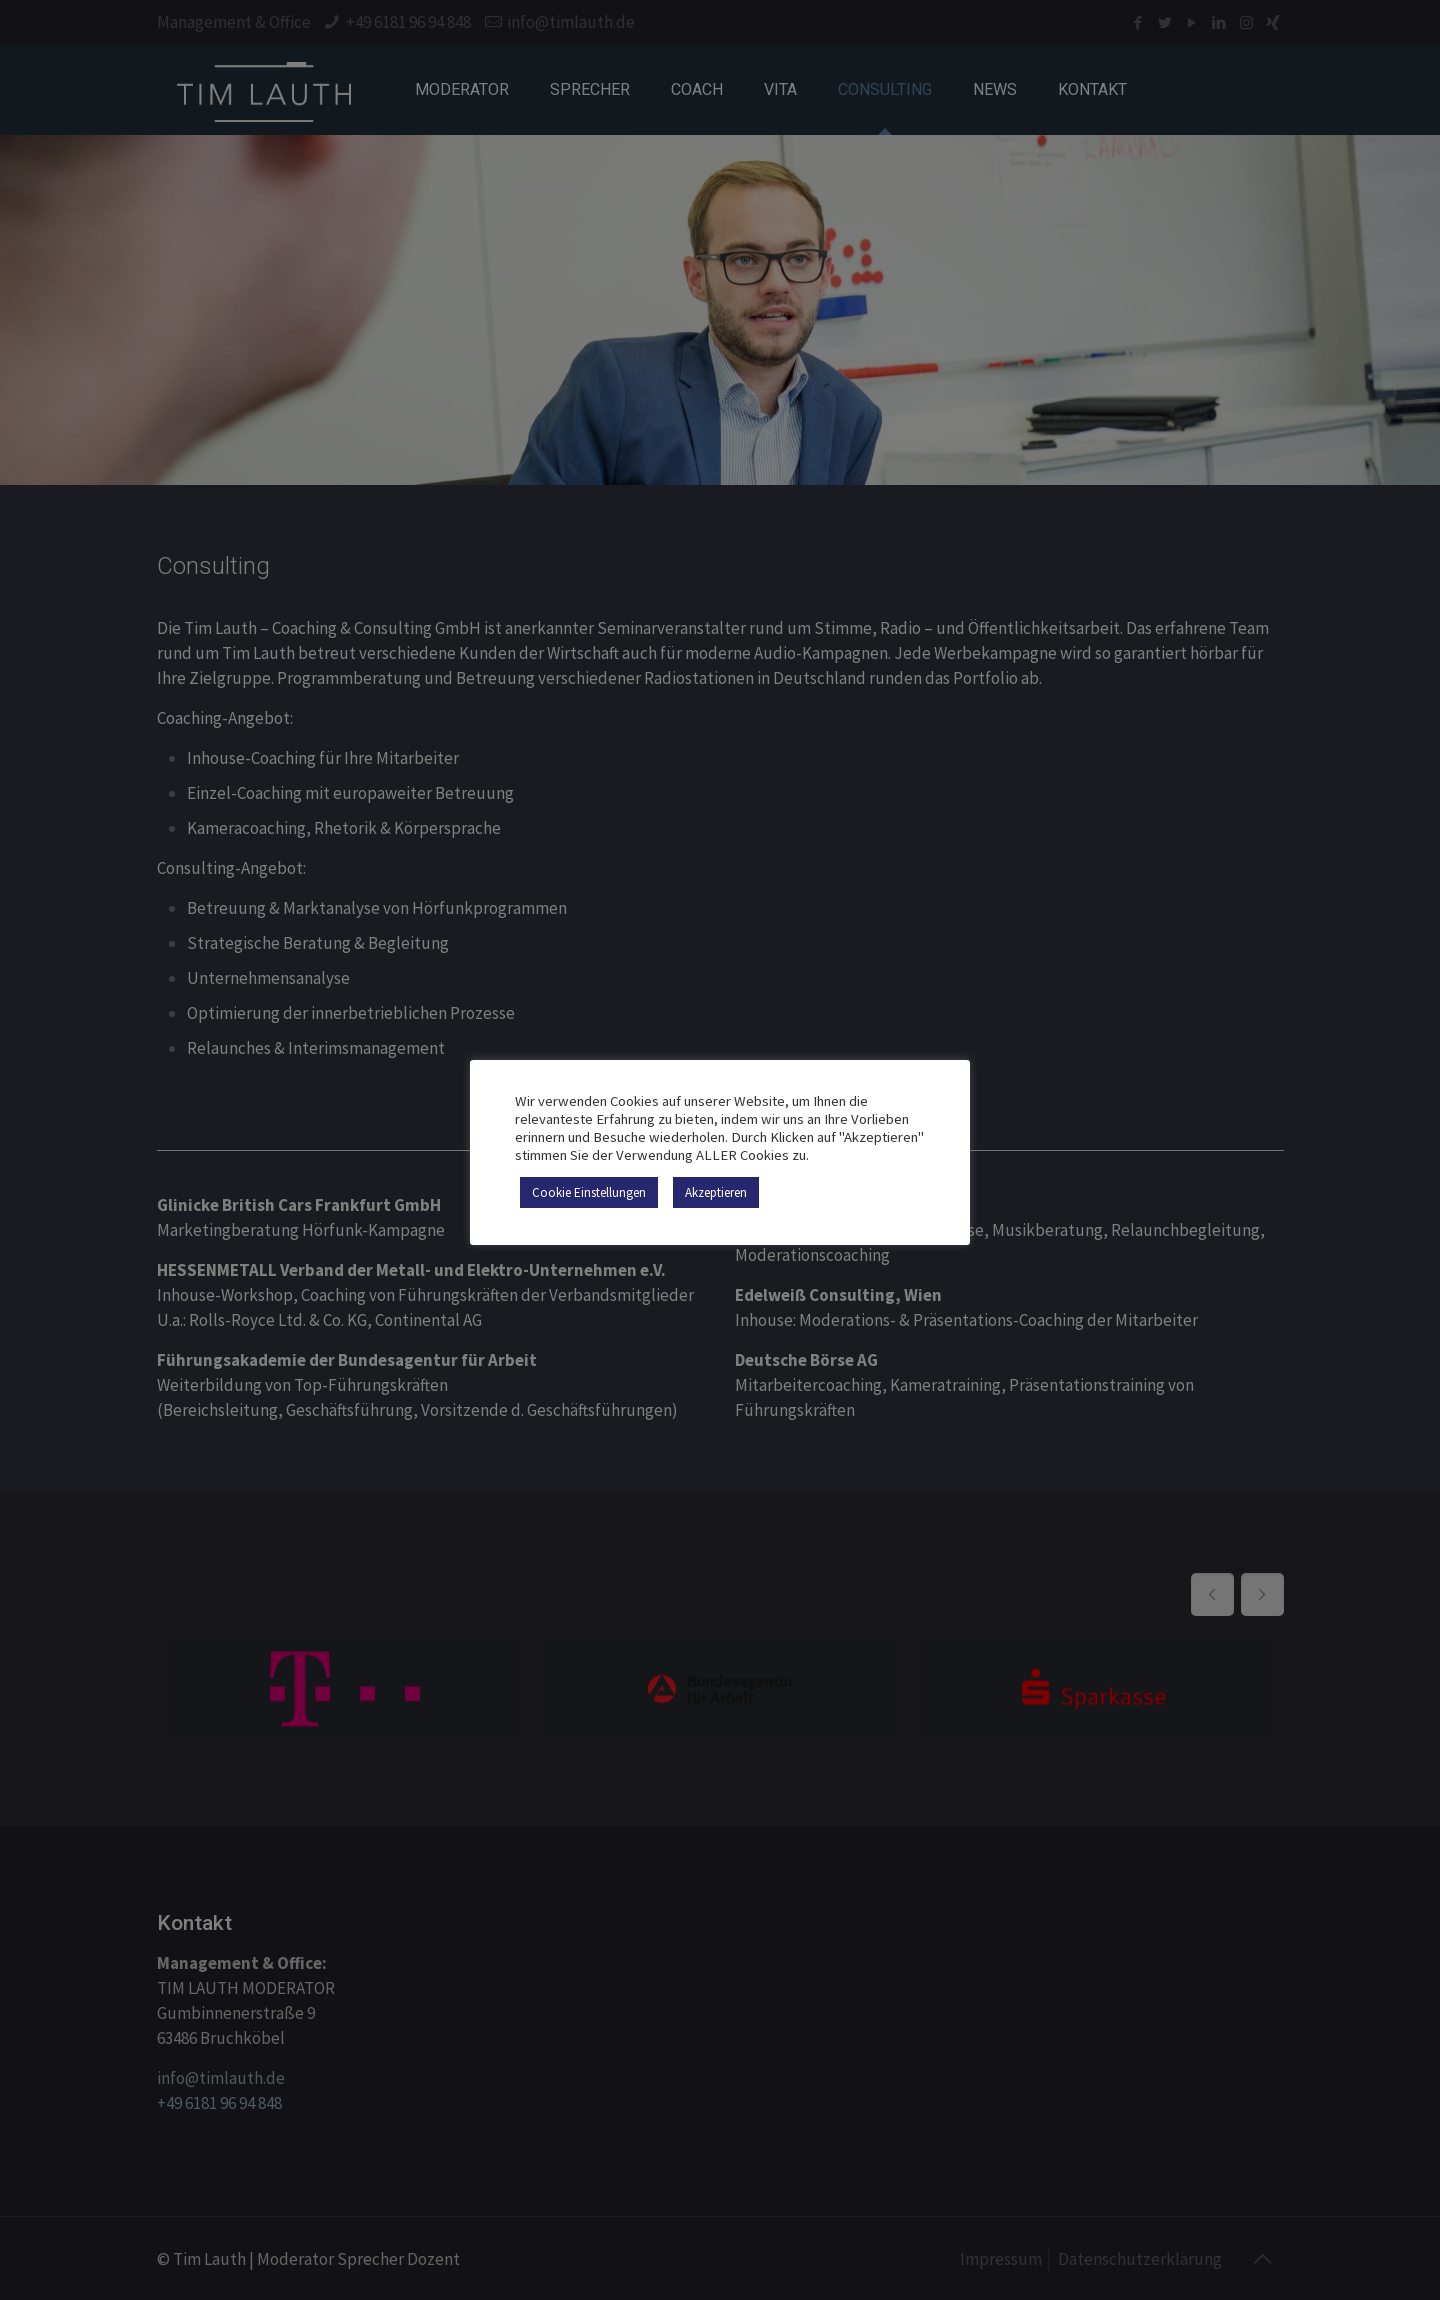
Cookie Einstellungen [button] (589, 1192)
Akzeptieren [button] (716, 1192)
